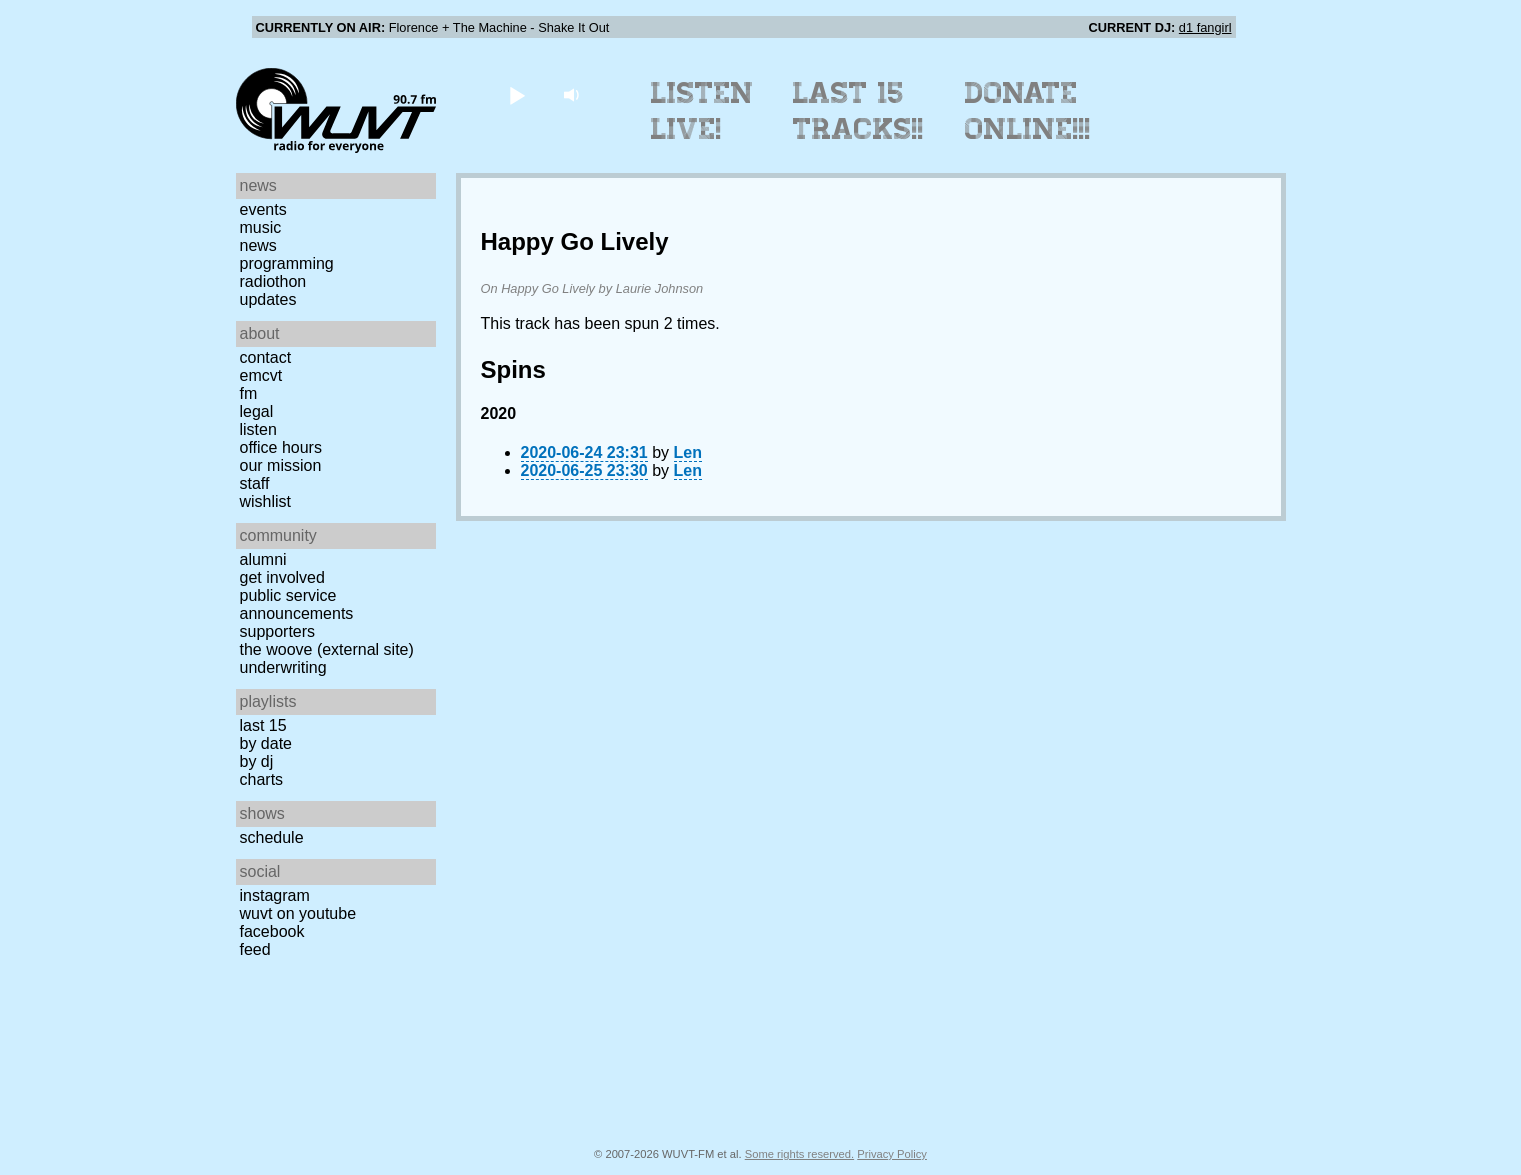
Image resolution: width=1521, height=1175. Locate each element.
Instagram (275, 895)
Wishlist (266, 501)
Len (688, 452)
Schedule (272, 837)
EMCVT (261, 375)
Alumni (263, 559)
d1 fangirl (1205, 27)
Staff (255, 483)
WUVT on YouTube (298, 913)
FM (249, 393)
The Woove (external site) (327, 649)
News (258, 245)
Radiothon (273, 281)
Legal (257, 411)
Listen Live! (702, 111)
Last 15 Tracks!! (858, 111)
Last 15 (263, 725)
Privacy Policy (892, 1154)
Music (261, 227)
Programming (287, 263)
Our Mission (281, 465)
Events (263, 209)
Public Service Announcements (297, 604)
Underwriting (283, 667)
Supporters (278, 631)
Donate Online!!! (1028, 111)
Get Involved (282, 577)
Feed (255, 949)
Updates (268, 299)
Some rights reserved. (799, 1154)
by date (266, 743)
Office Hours (281, 447)
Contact (266, 357)
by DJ (257, 761)
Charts (262, 779)
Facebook (272, 931)
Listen (258, 429)
